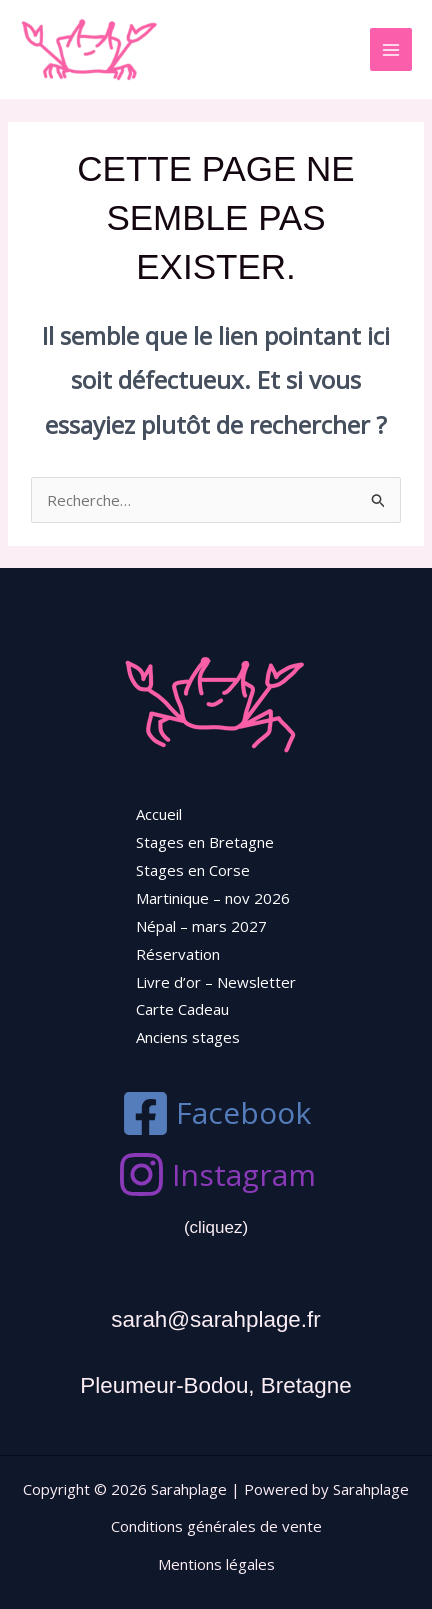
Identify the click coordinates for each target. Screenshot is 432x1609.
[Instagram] (216, 1174)
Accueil (159, 814)
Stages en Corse (193, 870)
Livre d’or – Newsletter (216, 982)
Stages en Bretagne (205, 842)
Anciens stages (188, 1037)
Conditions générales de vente (216, 1526)
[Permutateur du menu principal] (391, 49)
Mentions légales (216, 1564)
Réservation (178, 954)
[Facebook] (216, 1113)
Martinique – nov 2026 (213, 898)
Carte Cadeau (182, 1009)
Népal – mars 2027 (201, 926)
